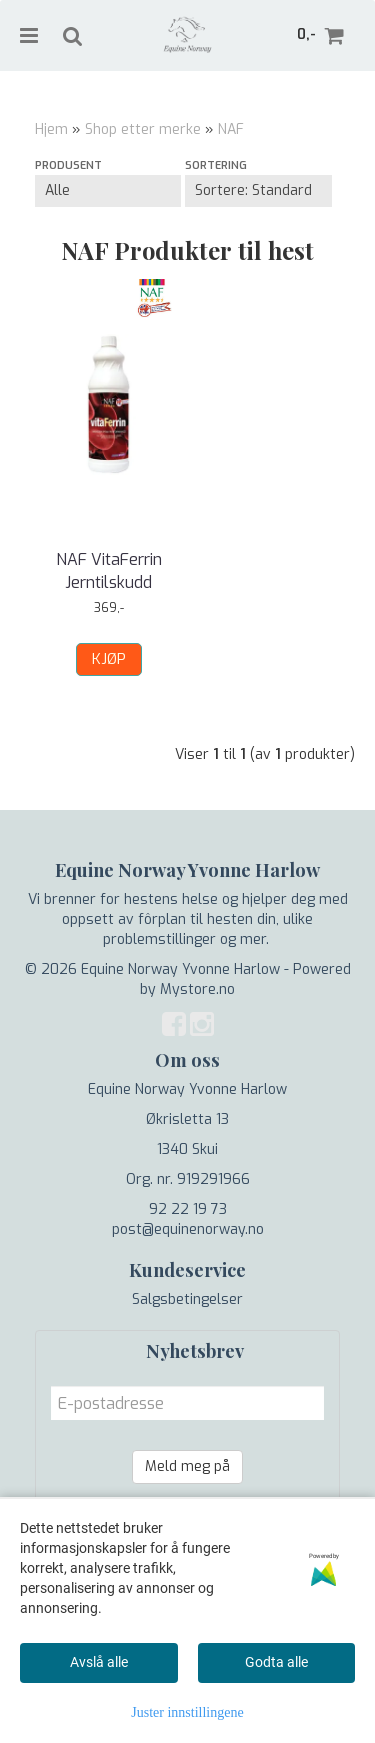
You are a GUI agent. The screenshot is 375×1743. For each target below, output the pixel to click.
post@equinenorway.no (188, 1229)
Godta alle (276, 1662)
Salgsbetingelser (187, 1299)
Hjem (51, 129)
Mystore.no (197, 989)
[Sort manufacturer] (108, 191)
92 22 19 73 (188, 1209)
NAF (231, 129)
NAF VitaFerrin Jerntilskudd (109, 570)
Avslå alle (99, 1662)
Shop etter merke (143, 129)
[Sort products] (258, 191)
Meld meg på (187, 1466)
